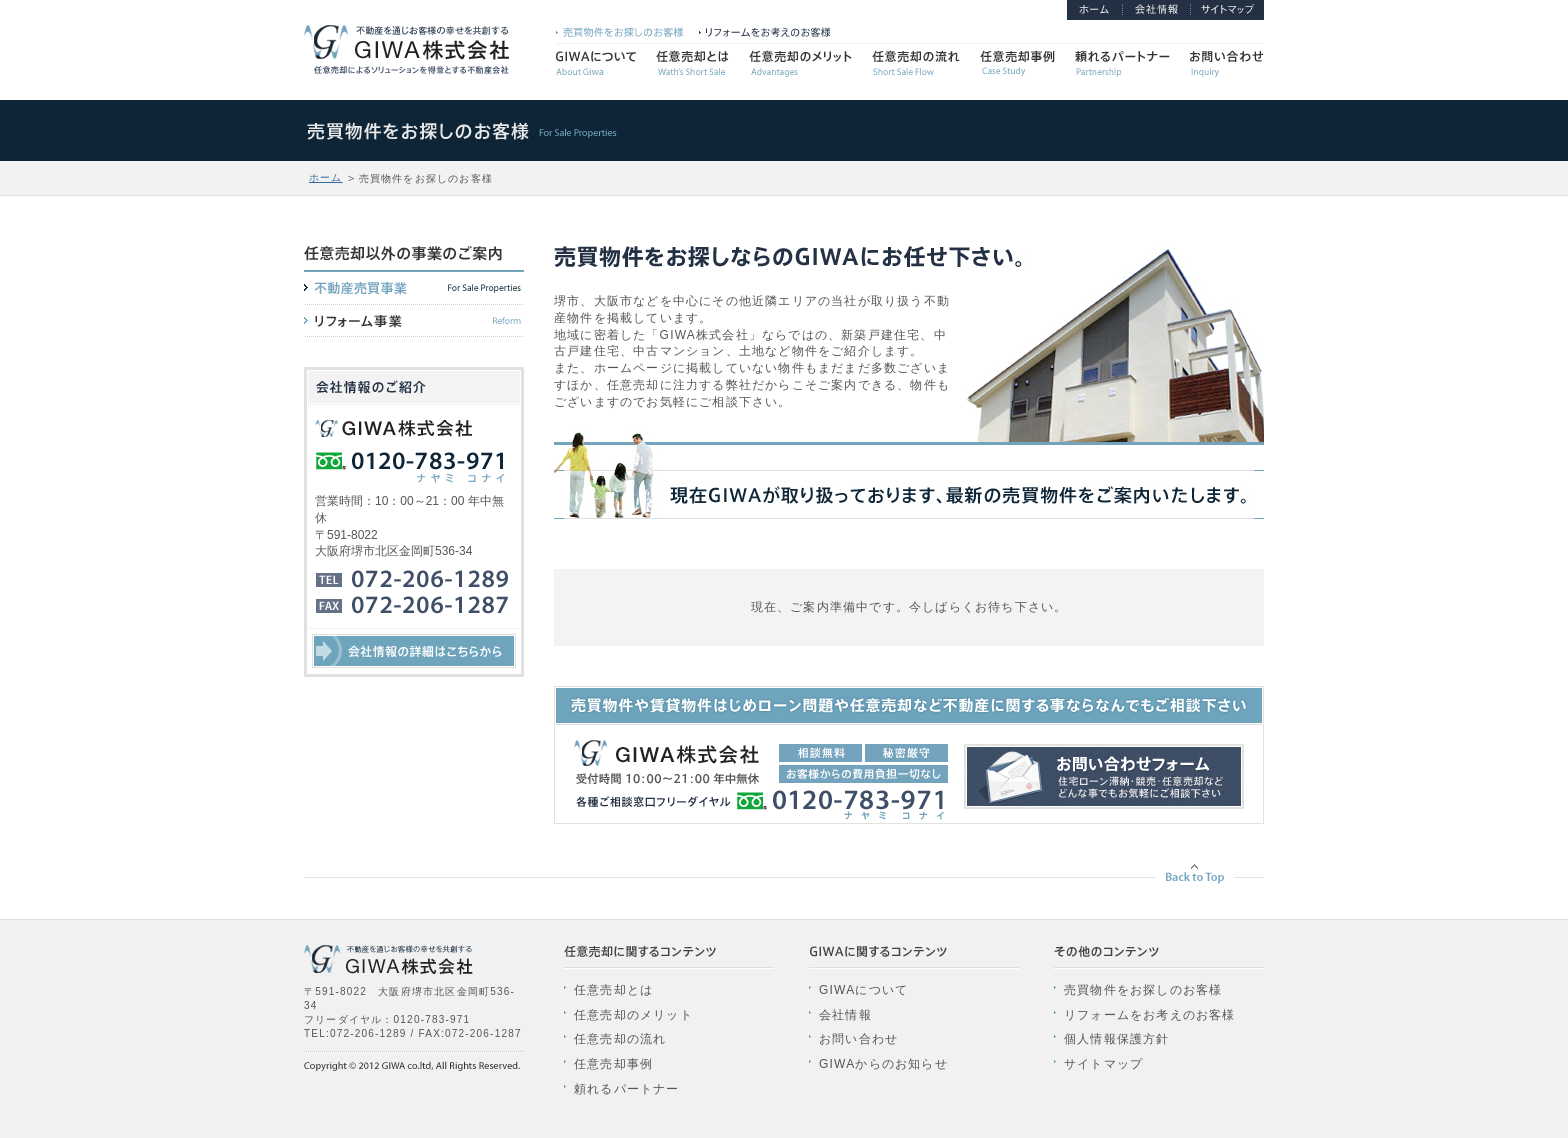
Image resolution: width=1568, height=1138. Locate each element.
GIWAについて (863, 990)
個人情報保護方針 (1117, 1039)
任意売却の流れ (620, 1039)
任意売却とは (613, 990)
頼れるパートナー (627, 1089)
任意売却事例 (613, 1064)
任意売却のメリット (633, 1015)
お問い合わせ (858, 1039)
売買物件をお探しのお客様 (1143, 990)
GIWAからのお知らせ (883, 1064)
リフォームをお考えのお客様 (1150, 1015)
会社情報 (845, 1015)
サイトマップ (1103, 1064)
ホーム (326, 177)
